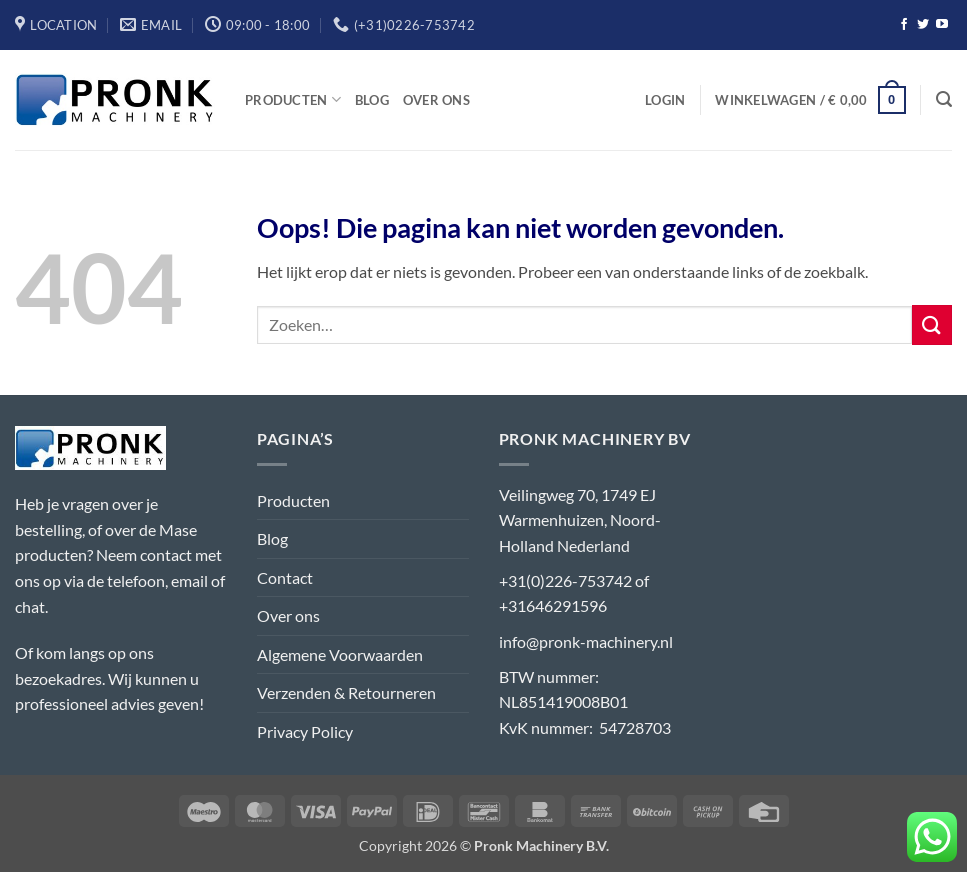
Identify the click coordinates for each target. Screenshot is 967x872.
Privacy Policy (305, 731)
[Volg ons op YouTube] (942, 25)
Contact (285, 577)
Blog (372, 100)
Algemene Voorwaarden (340, 654)
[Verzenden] (932, 324)
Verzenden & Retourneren (346, 692)
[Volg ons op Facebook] (904, 25)
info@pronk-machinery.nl (586, 641)
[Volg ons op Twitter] (923, 25)
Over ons (436, 100)
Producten (293, 99)
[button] (665, 100)
